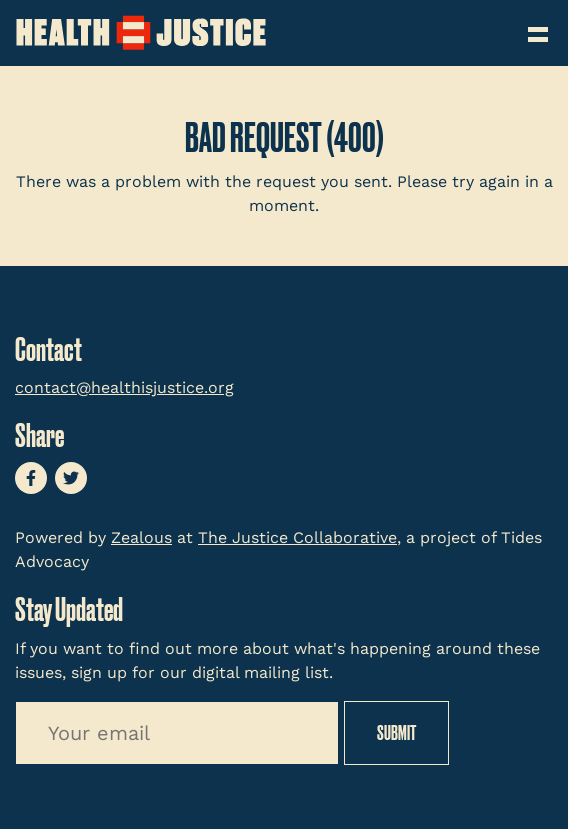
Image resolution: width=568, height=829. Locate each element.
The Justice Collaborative (297, 537)
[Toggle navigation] (540, 28)
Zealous (141, 537)
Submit (396, 732)
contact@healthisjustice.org (124, 387)
